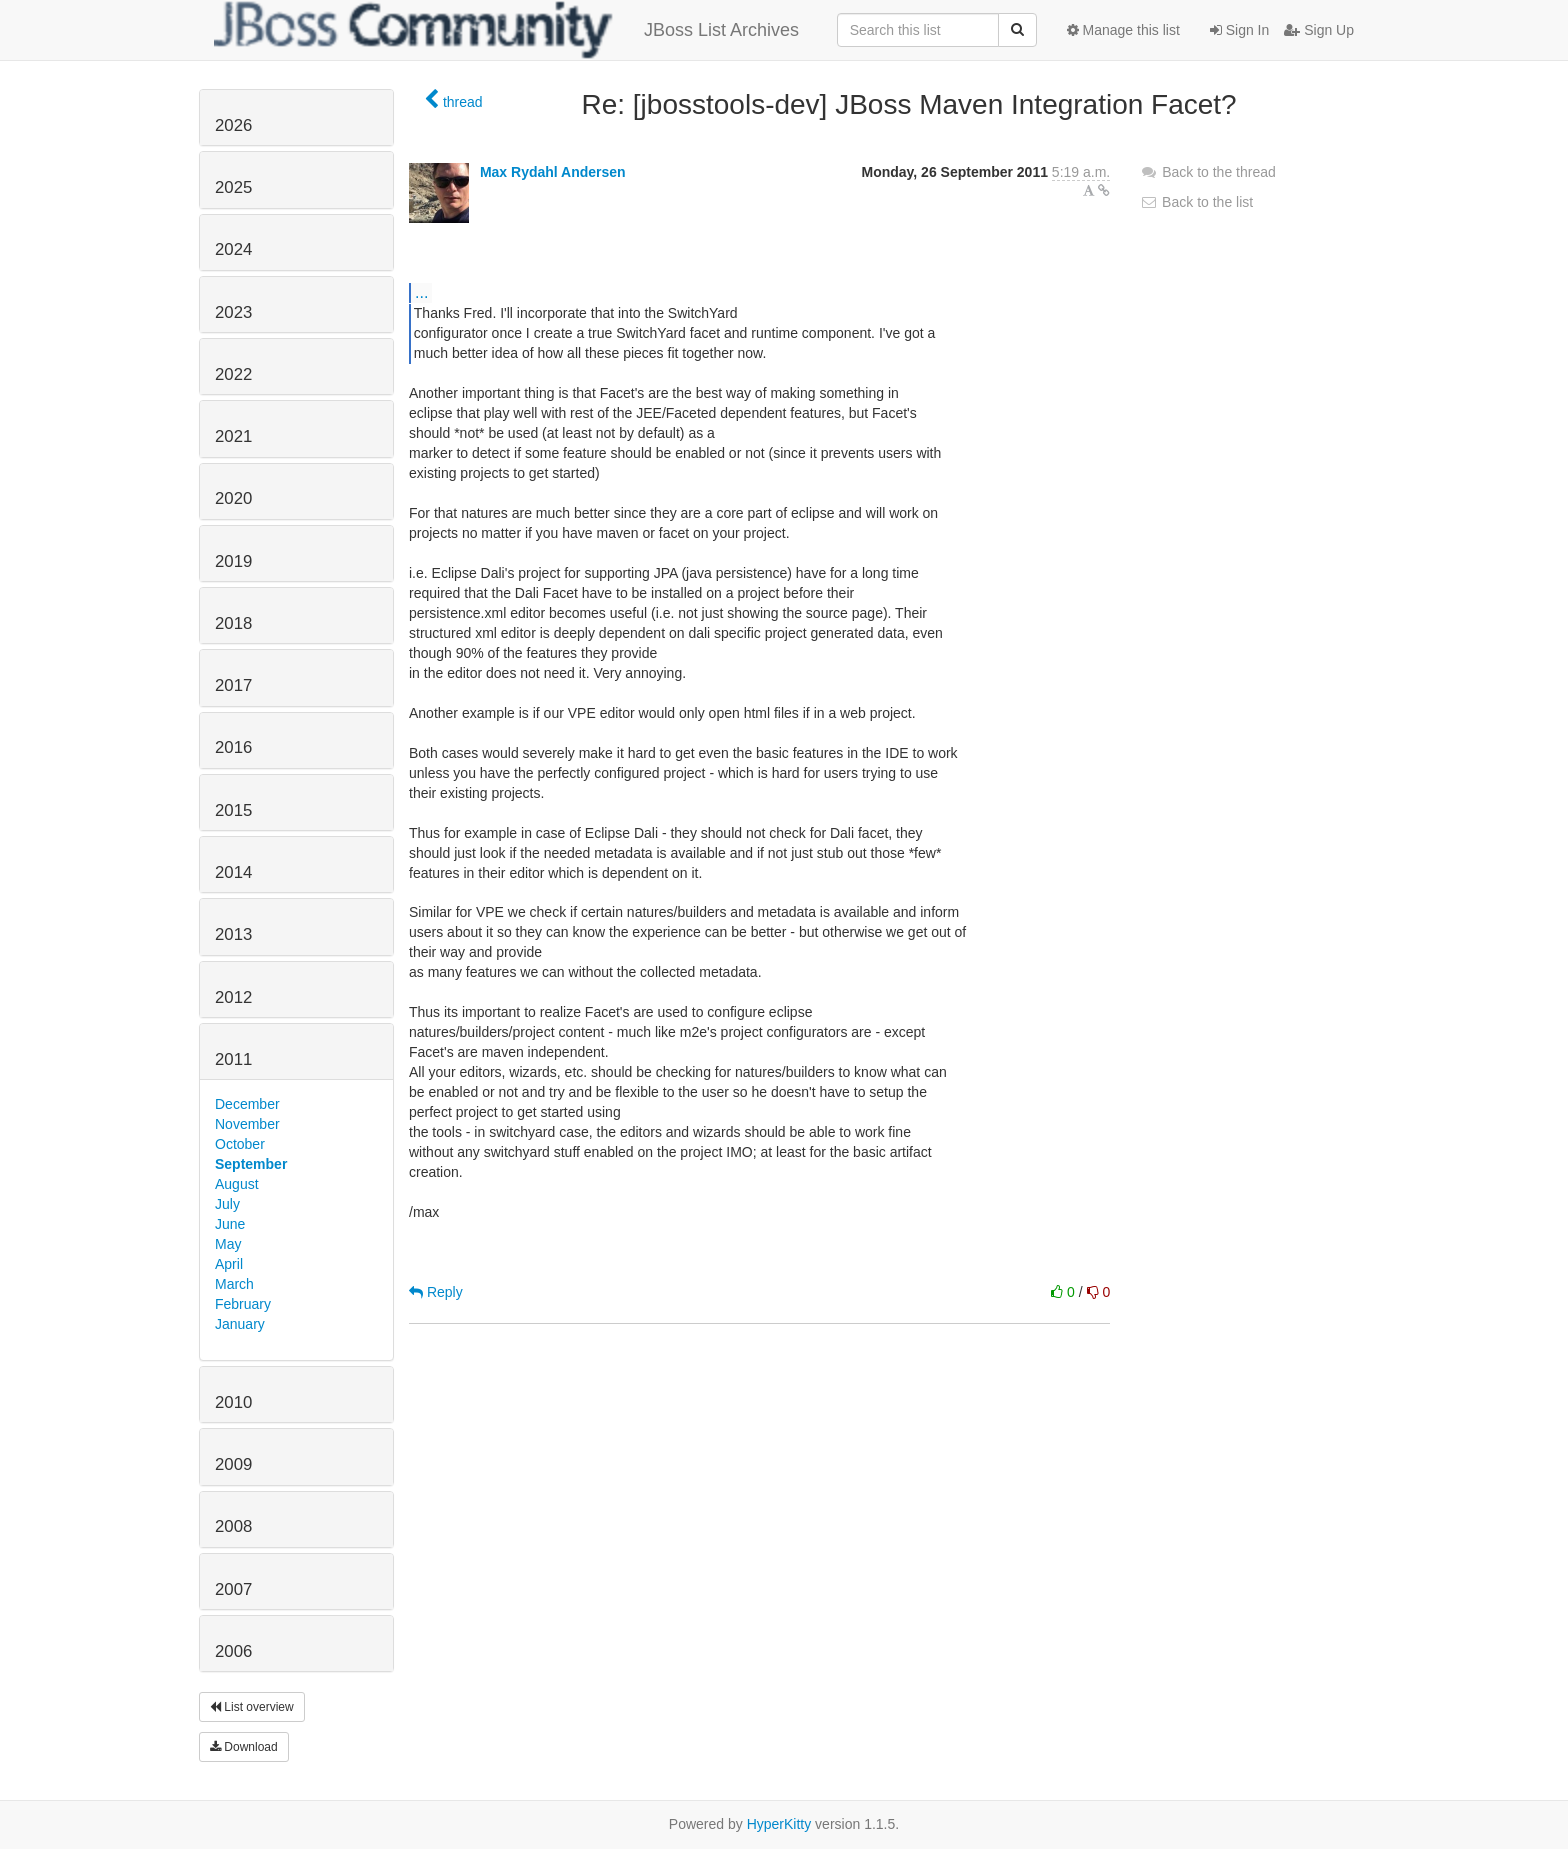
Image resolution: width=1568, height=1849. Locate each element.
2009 (233, 1464)
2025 (233, 187)
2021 (233, 436)
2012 (233, 997)
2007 (233, 1589)
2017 (233, 685)
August (237, 1184)
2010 (233, 1402)
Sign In (1239, 30)
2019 (233, 561)
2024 (233, 249)
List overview (252, 1707)
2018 (233, 623)
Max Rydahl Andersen (553, 172)
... (421, 292)
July (227, 1204)
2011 (233, 1059)
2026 (233, 125)
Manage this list (1123, 30)
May (228, 1244)
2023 (233, 312)
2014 (233, 872)
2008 (233, 1526)
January (240, 1324)
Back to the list (1196, 202)
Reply (436, 1292)
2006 (233, 1651)
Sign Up (1319, 30)
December (247, 1104)
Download (244, 1747)
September (251, 1164)
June (230, 1224)
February (243, 1304)
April (229, 1264)
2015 (233, 810)
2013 (233, 934)
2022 (233, 374)
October (240, 1144)
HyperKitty (779, 1824)
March (234, 1284)
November (247, 1124)
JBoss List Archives (506, 30)
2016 (233, 747)
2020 (233, 498)
